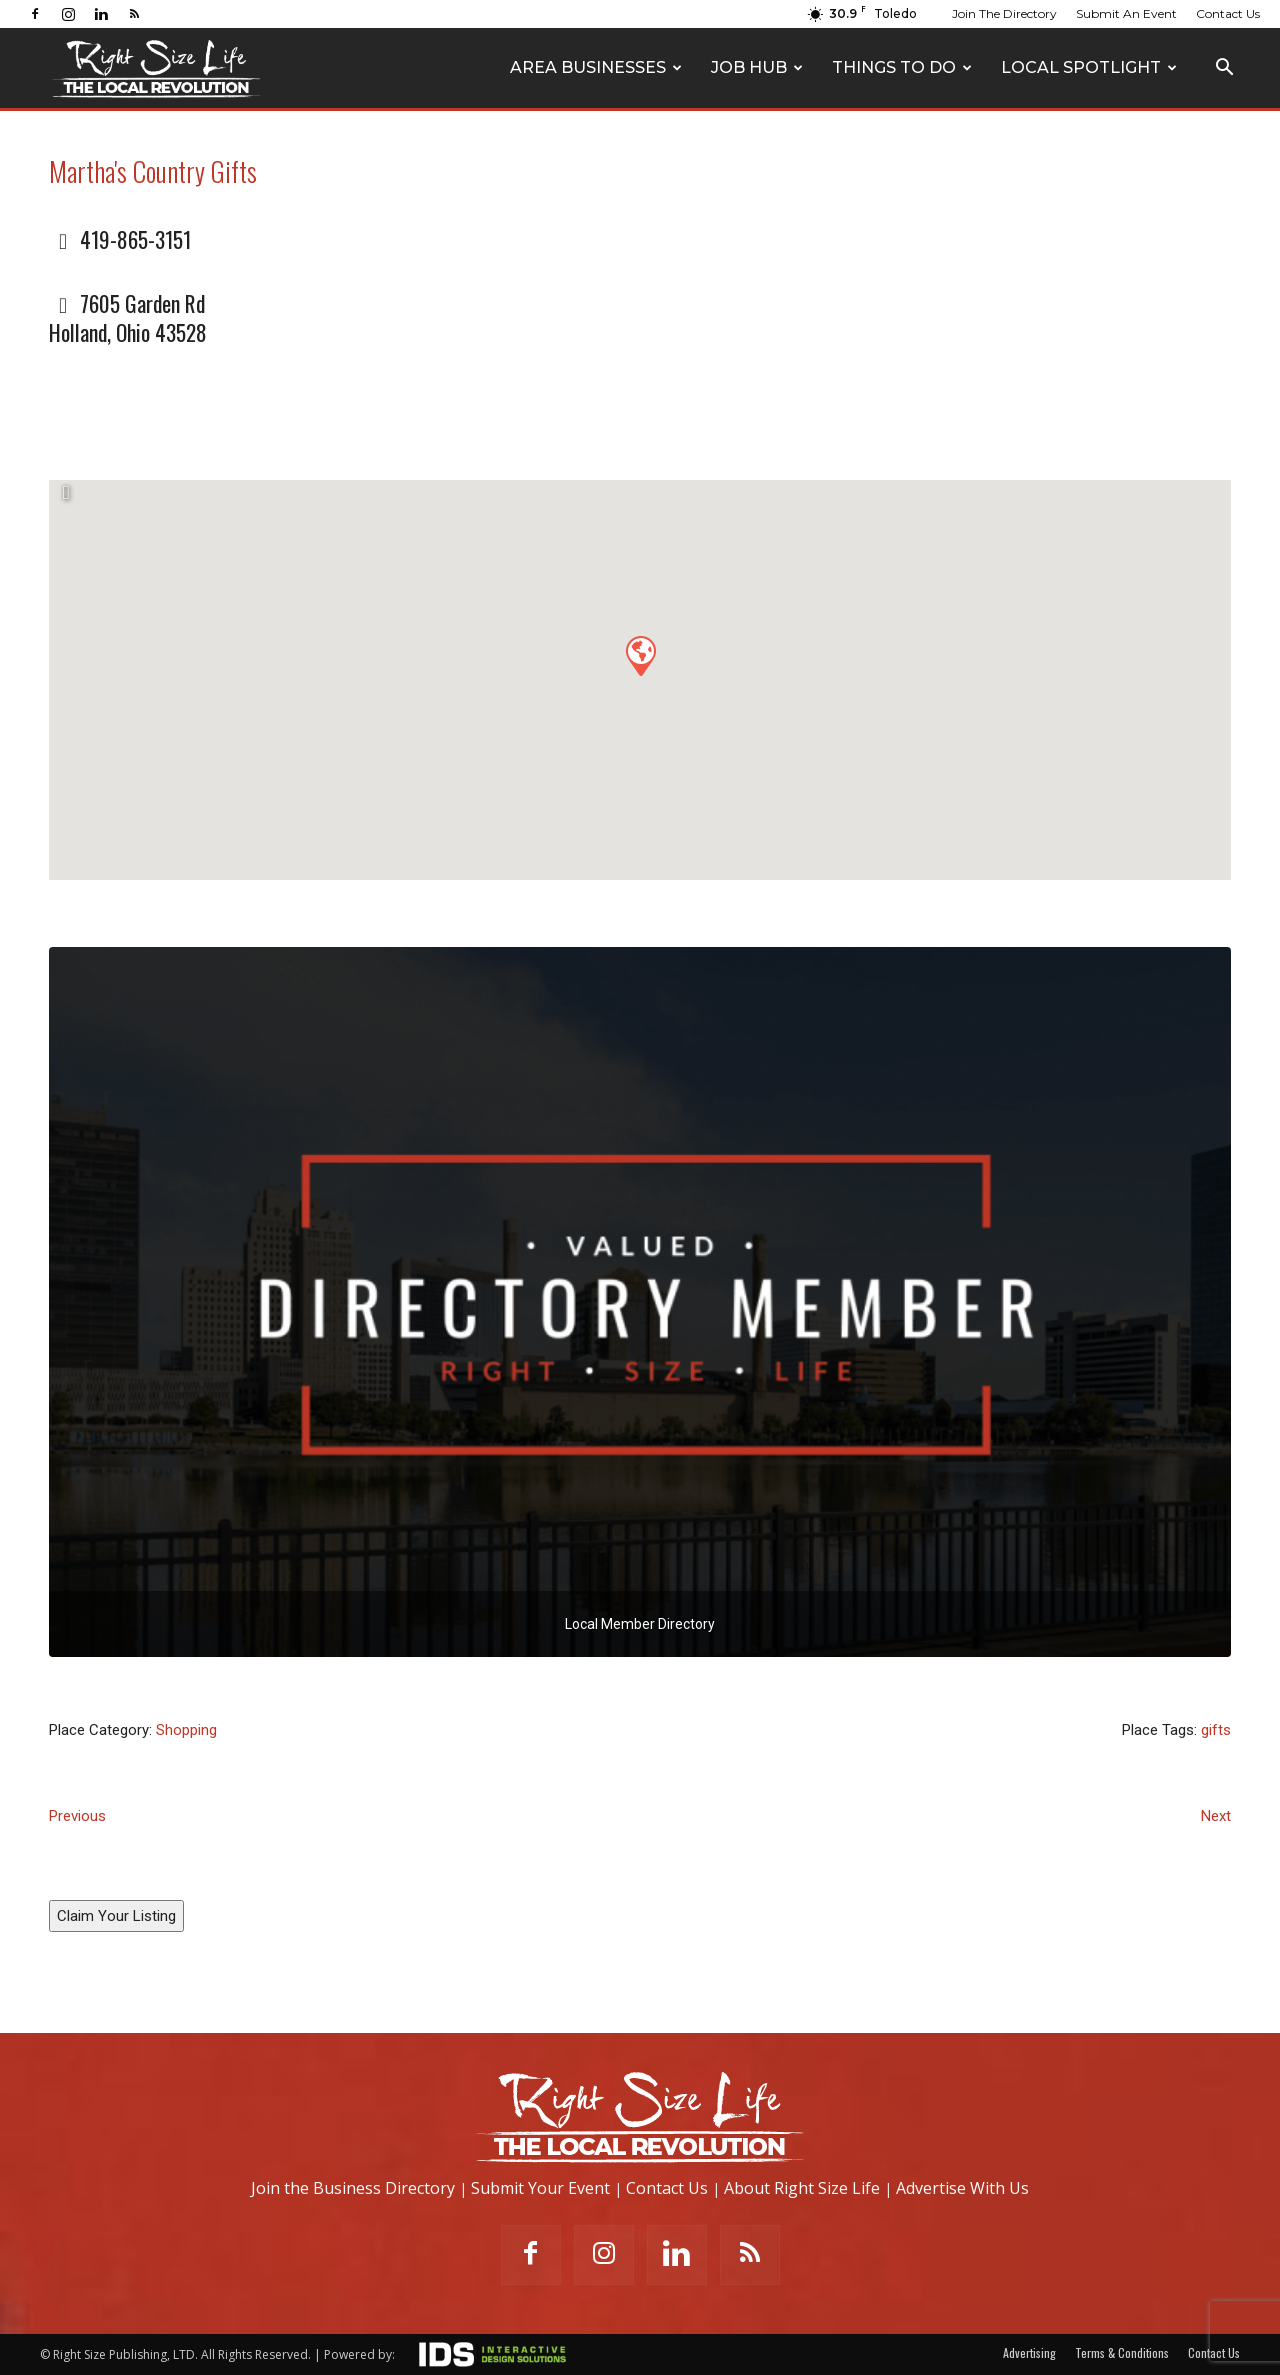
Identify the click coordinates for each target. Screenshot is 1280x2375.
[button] (1224, 69)
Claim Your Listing (116, 1916)
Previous (77, 1816)
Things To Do (902, 67)
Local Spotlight (1089, 67)
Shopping (186, 1730)
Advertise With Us (962, 2188)
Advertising (1029, 2352)
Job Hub (757, 67)
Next (1216, 1816)
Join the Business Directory (353, 2188)
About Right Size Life (802, 2188)
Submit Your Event (540, 2188)
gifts (1216, 1730)
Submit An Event (1126, 13)
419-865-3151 (135, 239)
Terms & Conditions (1122, 2352)
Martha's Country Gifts (153, 171)
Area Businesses (596, 67)
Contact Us (1228, 13)
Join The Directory (1004, 13)
